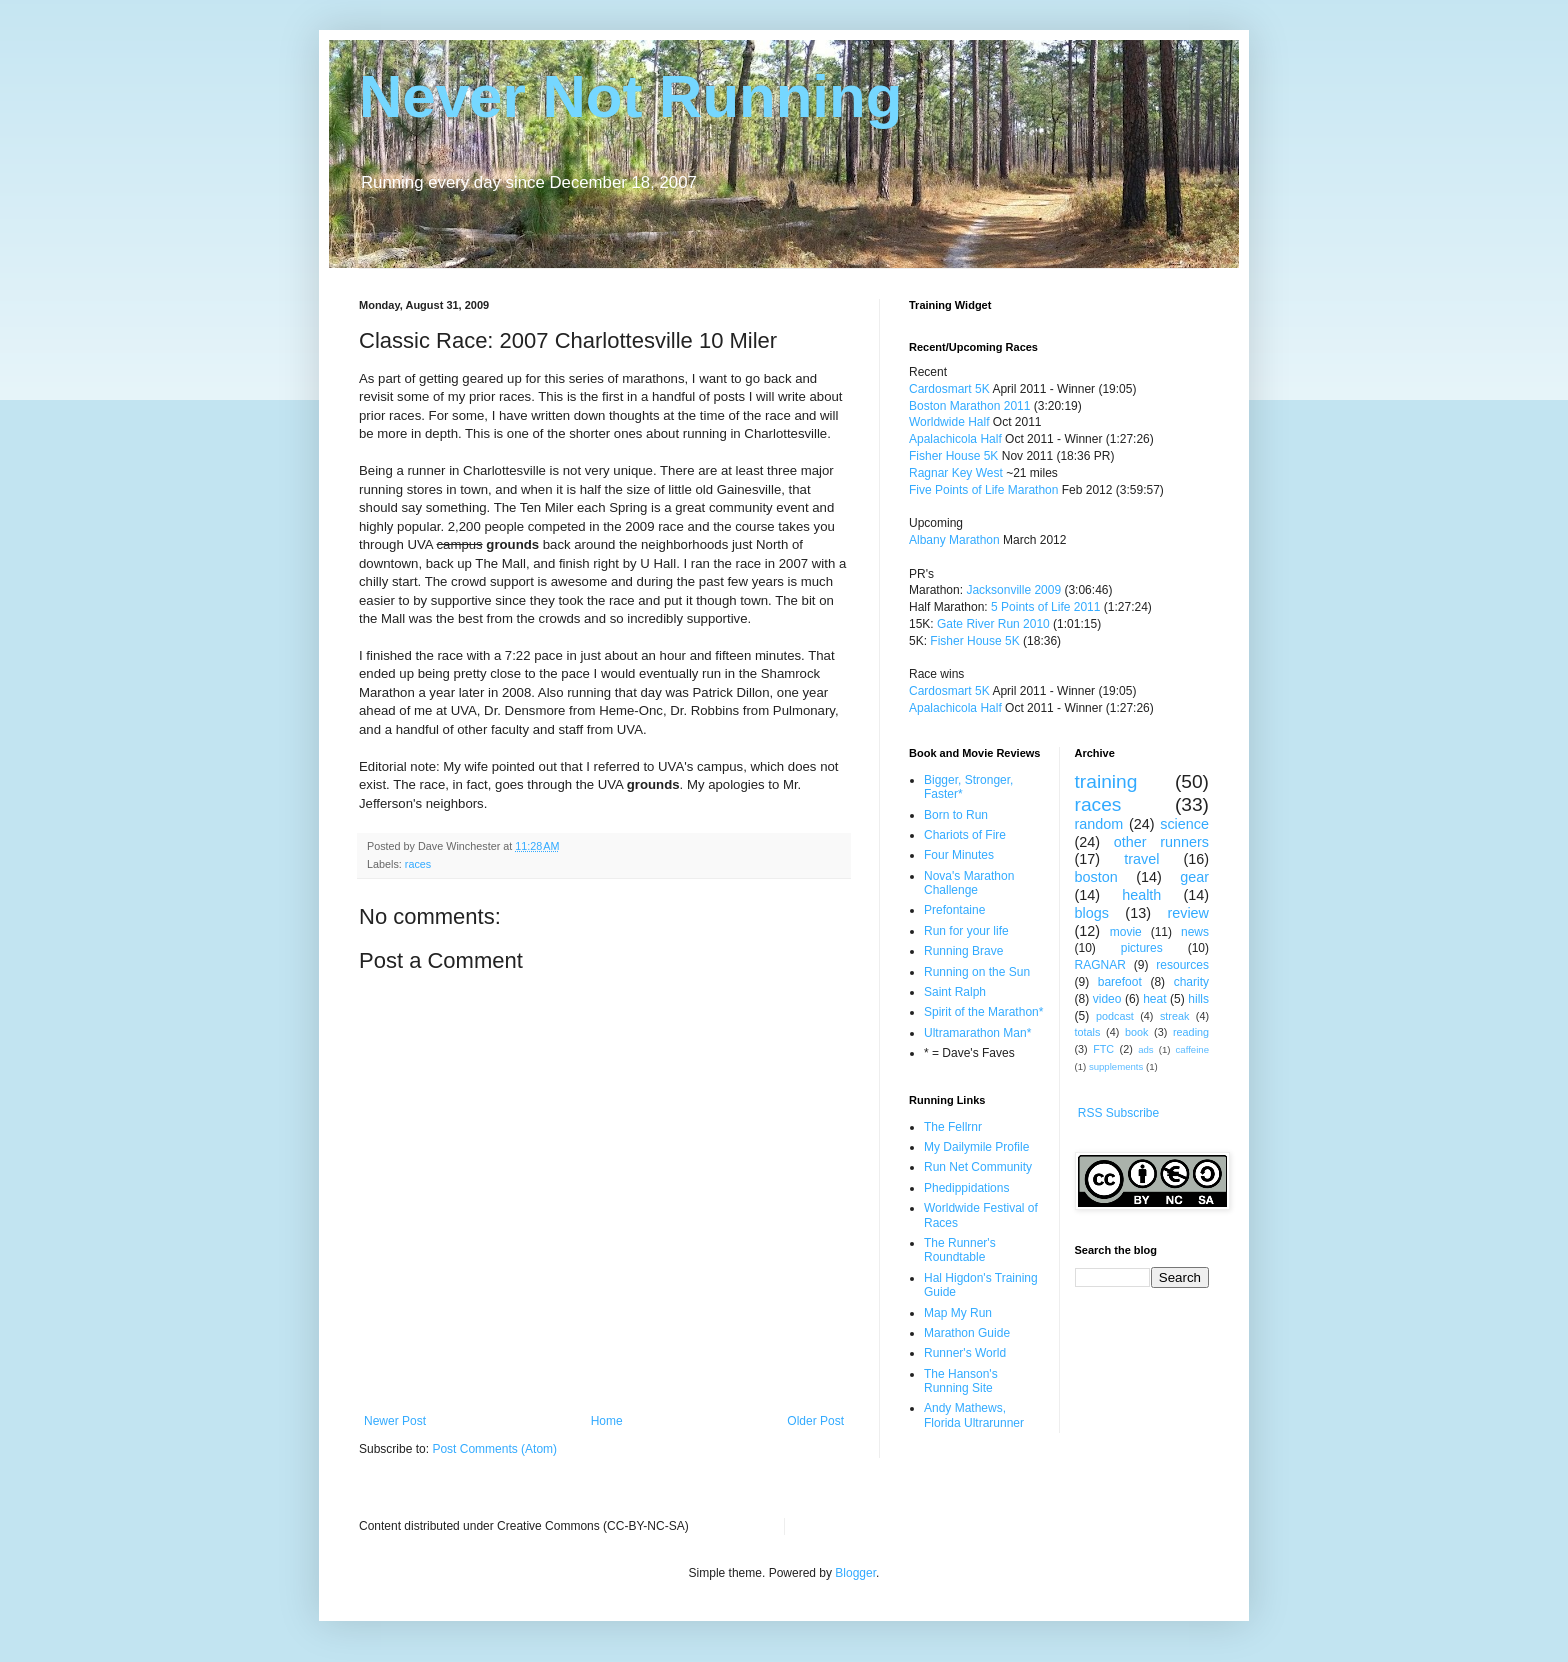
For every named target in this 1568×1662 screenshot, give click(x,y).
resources (1182, 965)
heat (1154, 999)
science (1184, 824)
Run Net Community (978, 1167)
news (1195, 932)
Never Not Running (630, 96)
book (1136, 1032)
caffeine (1192, 1049)
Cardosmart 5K (949, 389)
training (1106, 781)
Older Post (815, 1421)
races (418, 864)
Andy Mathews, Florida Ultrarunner (974, 1415)
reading (1191, 1032)
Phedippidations (966, 1188)
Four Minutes (959, 855)
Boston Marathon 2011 (969, 406)
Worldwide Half (951, 422)
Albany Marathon (954, 540)
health (1141, 895)
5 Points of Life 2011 (1045, 607)
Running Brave (963, 951)
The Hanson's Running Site (961, 1381)
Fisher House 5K (953, 456)
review (1188, 913)
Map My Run (958, 1313)
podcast (1115, 1016)
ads (1145, 1049)
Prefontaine (954, 910)
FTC (1103, 1049)
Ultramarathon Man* (977, 1033)
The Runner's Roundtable (960, 1250)
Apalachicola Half (955, 439)
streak (1174, 1016)
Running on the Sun (977, 972)
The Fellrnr (953, 1127)
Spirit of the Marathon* (983, 1012)
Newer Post (395, 1421)
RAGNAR (1100, 965)
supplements (1116, 1066)
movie (1126, 932)
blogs (1092, 913)
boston (1096, 877)
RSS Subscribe (1118, 1113)
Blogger (855, 1573)
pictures (1142, 948)
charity (1191, 982)
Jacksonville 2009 (1013, 590)
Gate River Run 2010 (993, 624)
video (1107, 999)
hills (1198, 999)
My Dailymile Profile (976, 1147)
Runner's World (965, 1353)
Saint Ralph (955, 992)
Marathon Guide (967, 1333)
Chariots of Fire (965, 835)
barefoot (1120, 982)
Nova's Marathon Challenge (969, 883)
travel (1141, 859)
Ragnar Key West (956, 473)
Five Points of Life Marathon (983, 490)
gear (1194, 877)
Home (607, 1421)
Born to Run (956, 815)
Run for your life (966, 931)
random (1099, 824)
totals (1088, 1032)
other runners (1161, 842)
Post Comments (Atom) (494, 1449)
